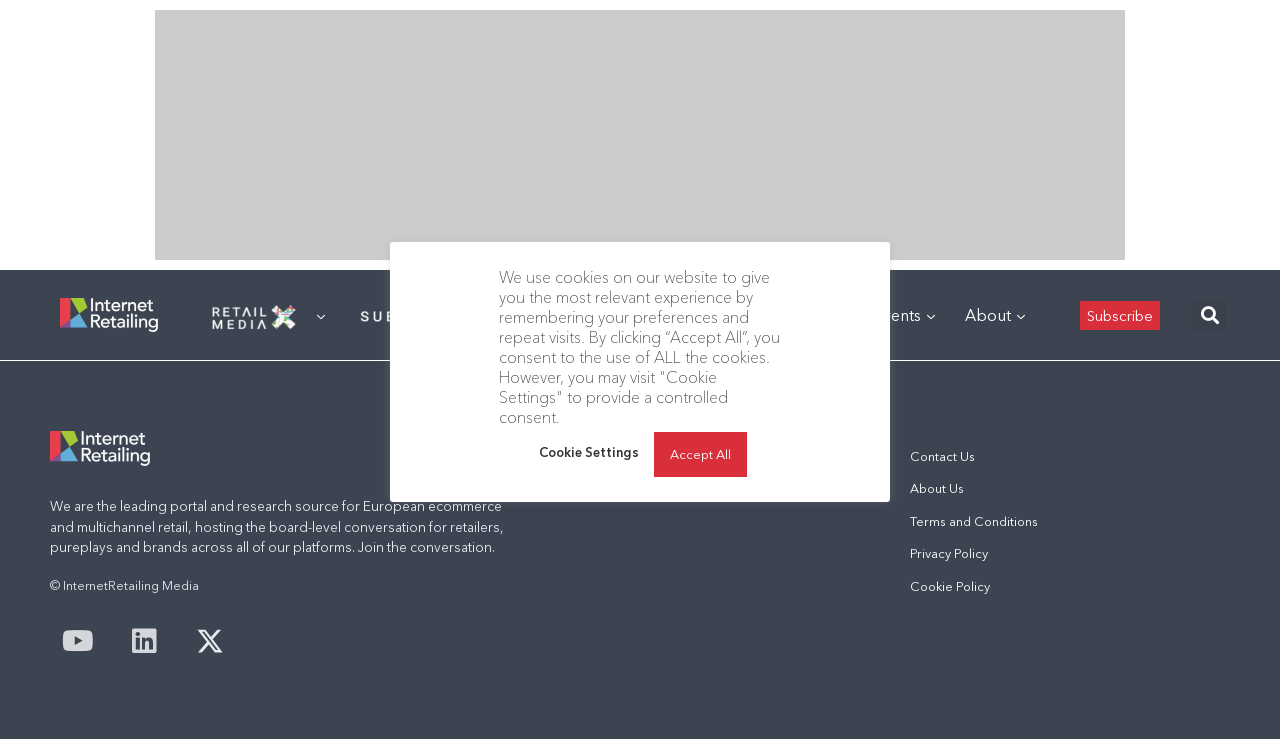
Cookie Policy (950, 586)
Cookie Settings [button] (589, 452)
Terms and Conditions (974, 521)
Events (904, 315)
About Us (937, 488)
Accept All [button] (700, 454)
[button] (1209, 315)
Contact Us (942, 456)
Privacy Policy (949, 553)
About (995, 315)
